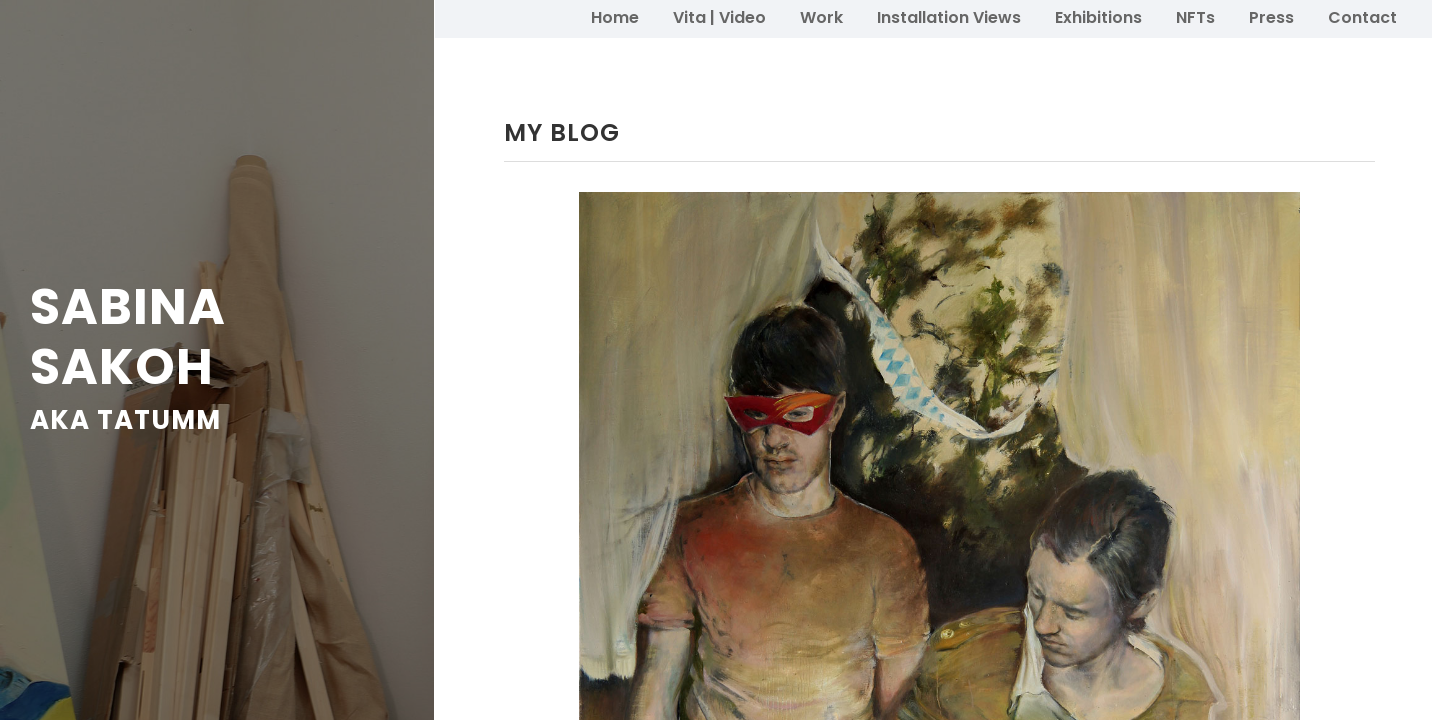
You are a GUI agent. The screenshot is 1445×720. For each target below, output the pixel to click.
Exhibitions (1098, 17)
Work (821, 17)
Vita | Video (719, 17)
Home (615, 17)
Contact (1362, 17)
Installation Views (949, 17)
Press (1271, 17)
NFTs (1195, 17)
